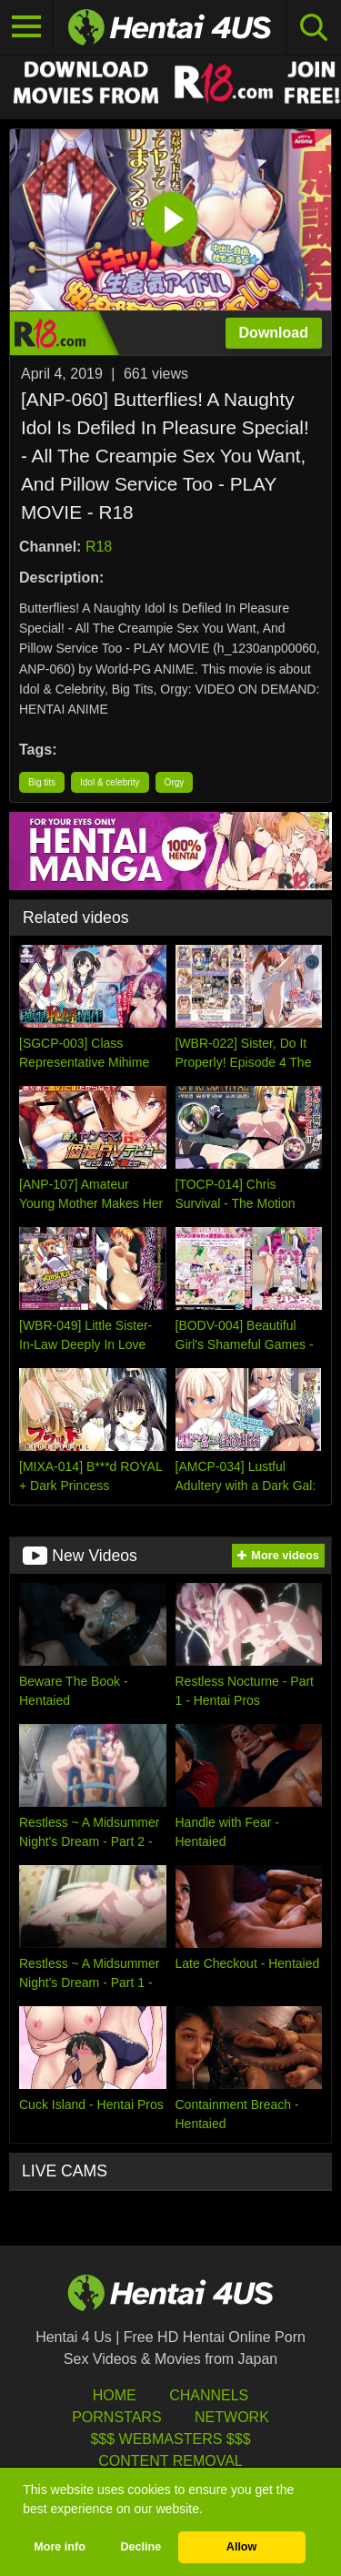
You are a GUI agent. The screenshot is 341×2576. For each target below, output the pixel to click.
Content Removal (170, 2461)
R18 (98, 546)
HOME (114, 2395)
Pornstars (116, 2417)
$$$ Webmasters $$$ (170, 2439)
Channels (208, 2395)
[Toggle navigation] (27, 27)
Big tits (41, 782)
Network (232, 2417)
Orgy (175, 782)
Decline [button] (140, 2547)
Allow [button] (241, 2547)
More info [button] (59, 2547)
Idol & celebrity (110, 782)
